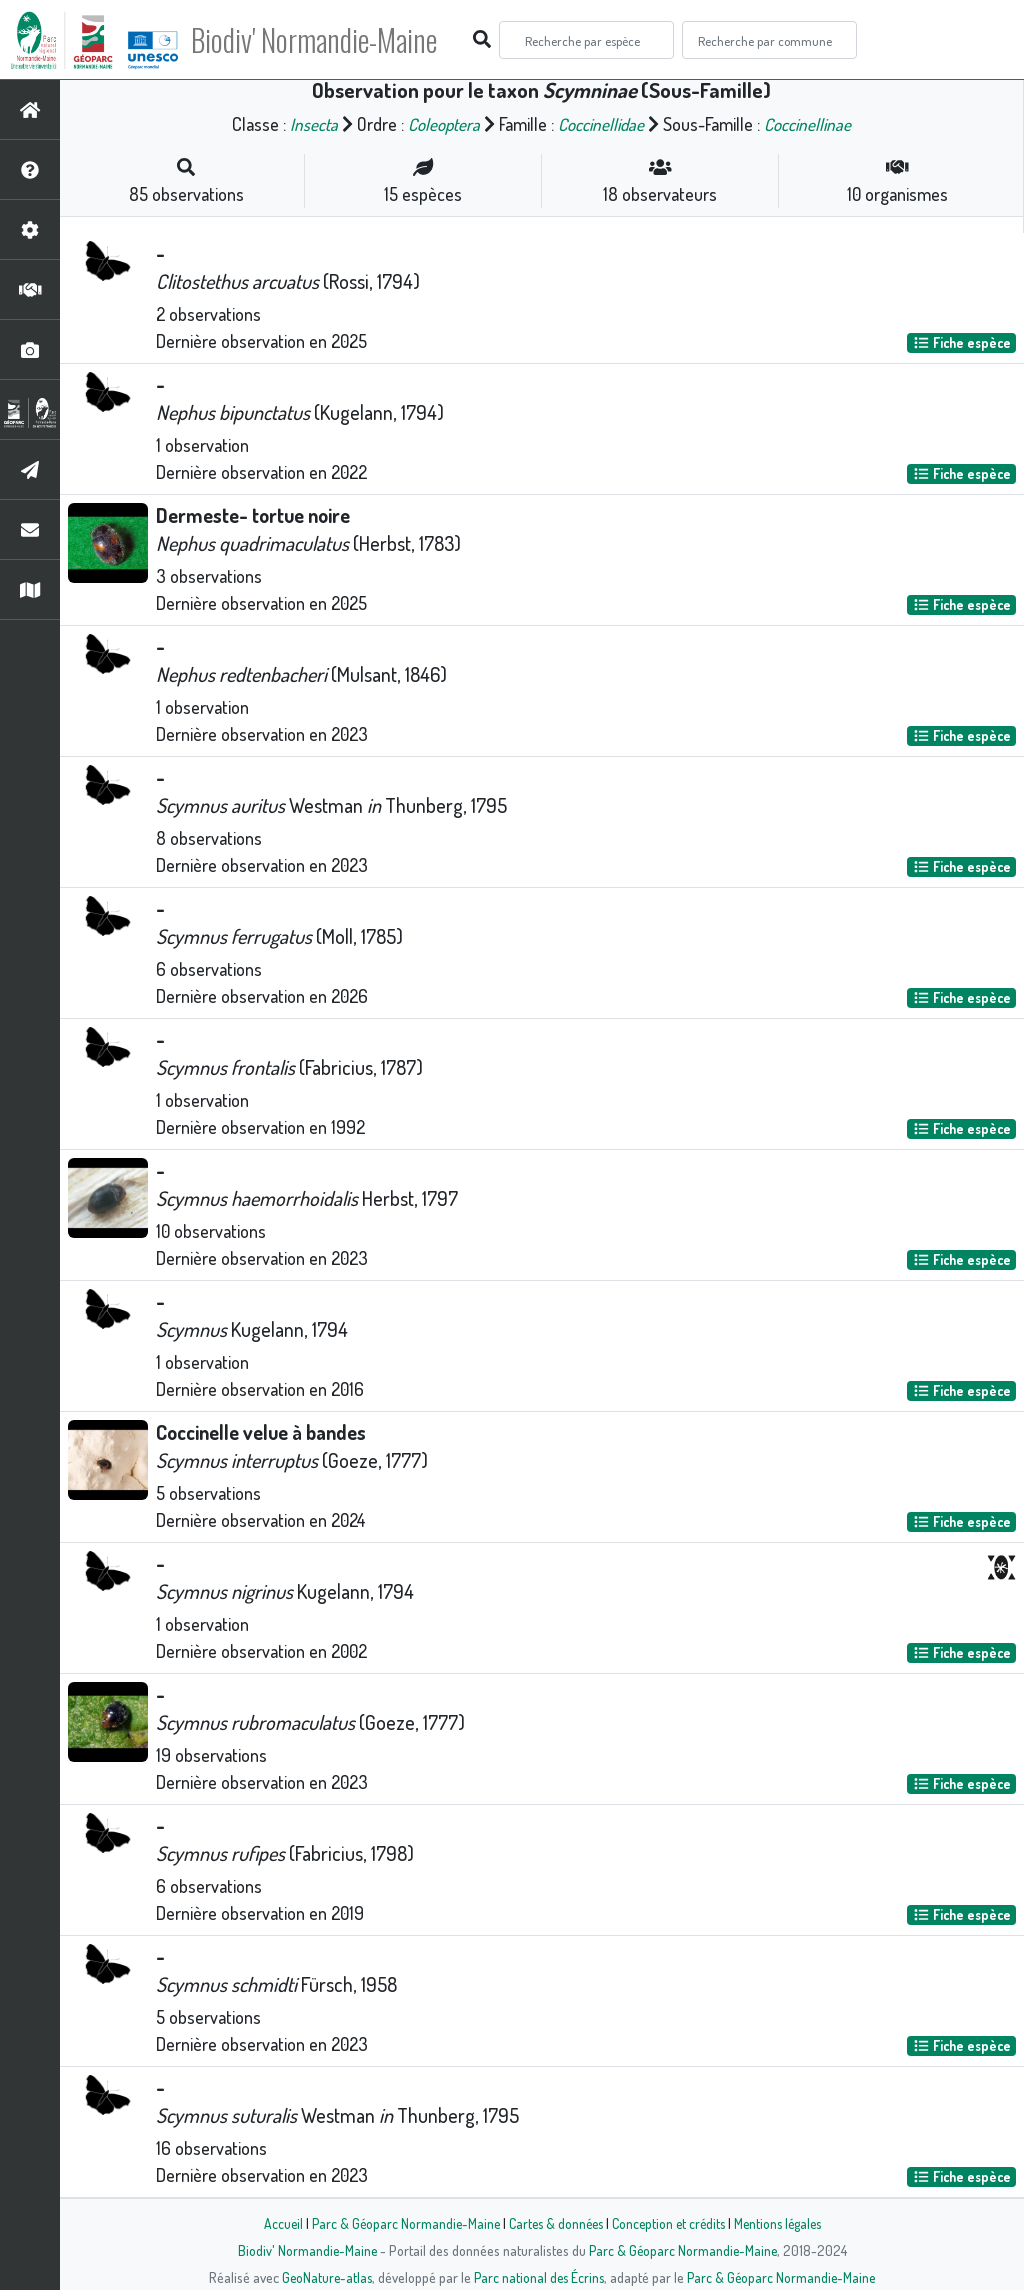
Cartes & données (552, 2223)
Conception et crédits (669, 2223)
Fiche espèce (962, 342)
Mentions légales (784, 2223)
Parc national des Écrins (539, 2277)
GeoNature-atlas (323, 2277)
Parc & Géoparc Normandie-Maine (398, 2223)
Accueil (273, 2223)
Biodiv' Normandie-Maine (328, 40)
